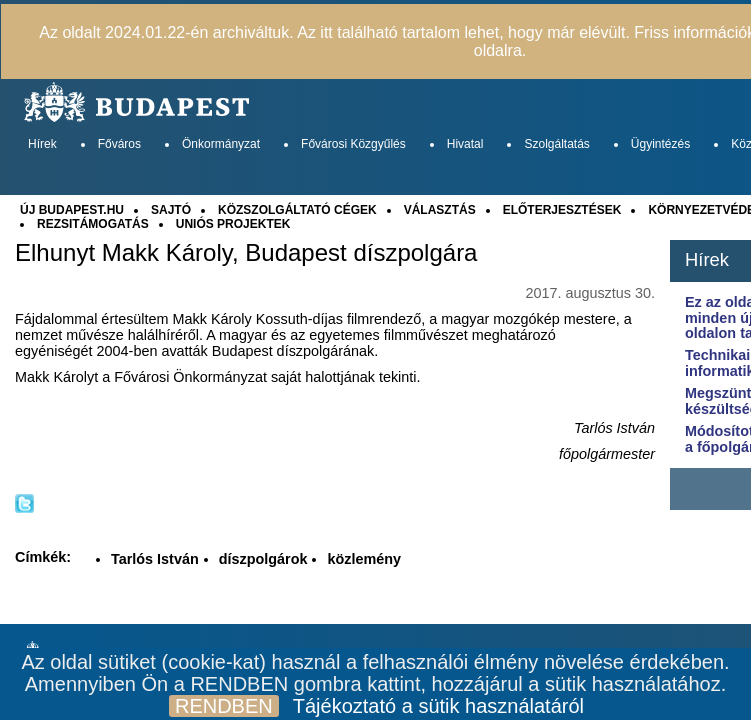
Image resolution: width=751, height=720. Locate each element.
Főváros (119, 144)
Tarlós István (155, 559)
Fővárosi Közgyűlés (353, 144)
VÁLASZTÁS (440, 210)
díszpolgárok (263, 559)
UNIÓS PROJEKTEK (233, 224)
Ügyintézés (660, 144)
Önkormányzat (221, 144)
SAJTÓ (171, 210)
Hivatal (465, 144)
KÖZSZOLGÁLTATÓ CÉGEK (297, 210)
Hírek (42, 144)
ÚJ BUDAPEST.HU (72, 210)
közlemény (364, 559)
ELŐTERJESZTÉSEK (562, 210)
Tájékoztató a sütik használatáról (438, 706)
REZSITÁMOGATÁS (93, 224)
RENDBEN (224, 706)
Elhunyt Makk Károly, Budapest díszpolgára (246, 253)
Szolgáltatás (556, 144)
